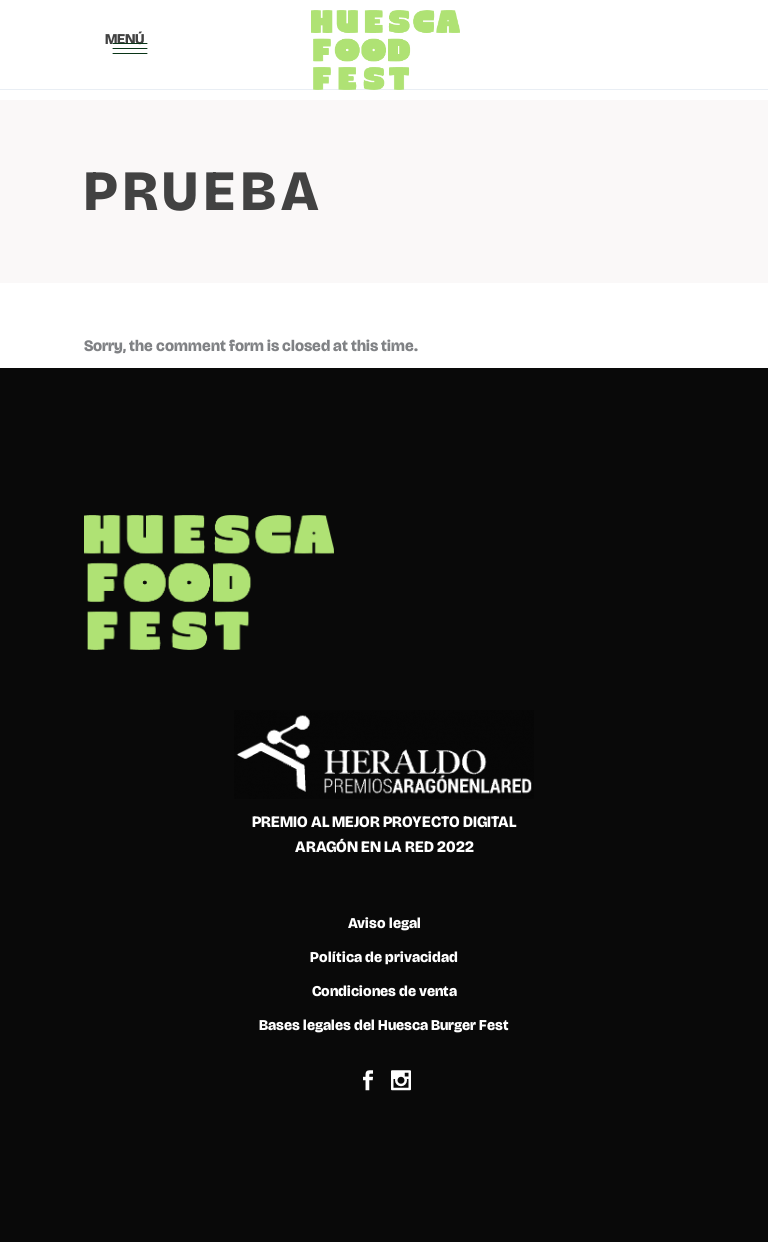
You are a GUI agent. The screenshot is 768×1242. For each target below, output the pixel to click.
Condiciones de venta (384, 991)
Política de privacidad (384, 957)
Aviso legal (384, 923)
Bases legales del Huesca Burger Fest (384, 1025)
